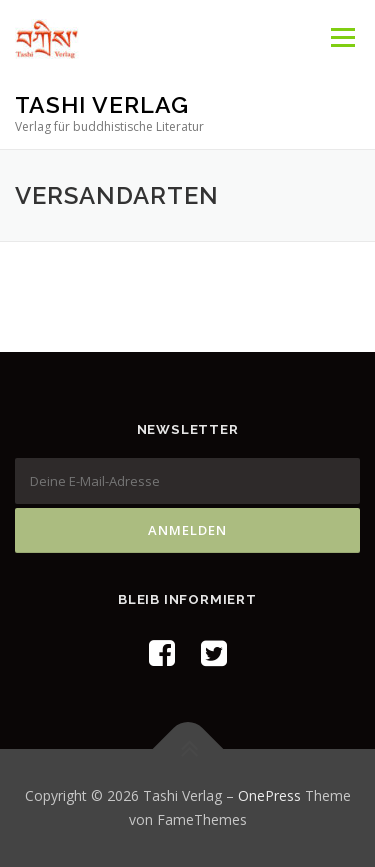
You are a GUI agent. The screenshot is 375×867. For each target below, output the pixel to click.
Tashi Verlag (102, 104)
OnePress (269, 795)
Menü (341, 37)
